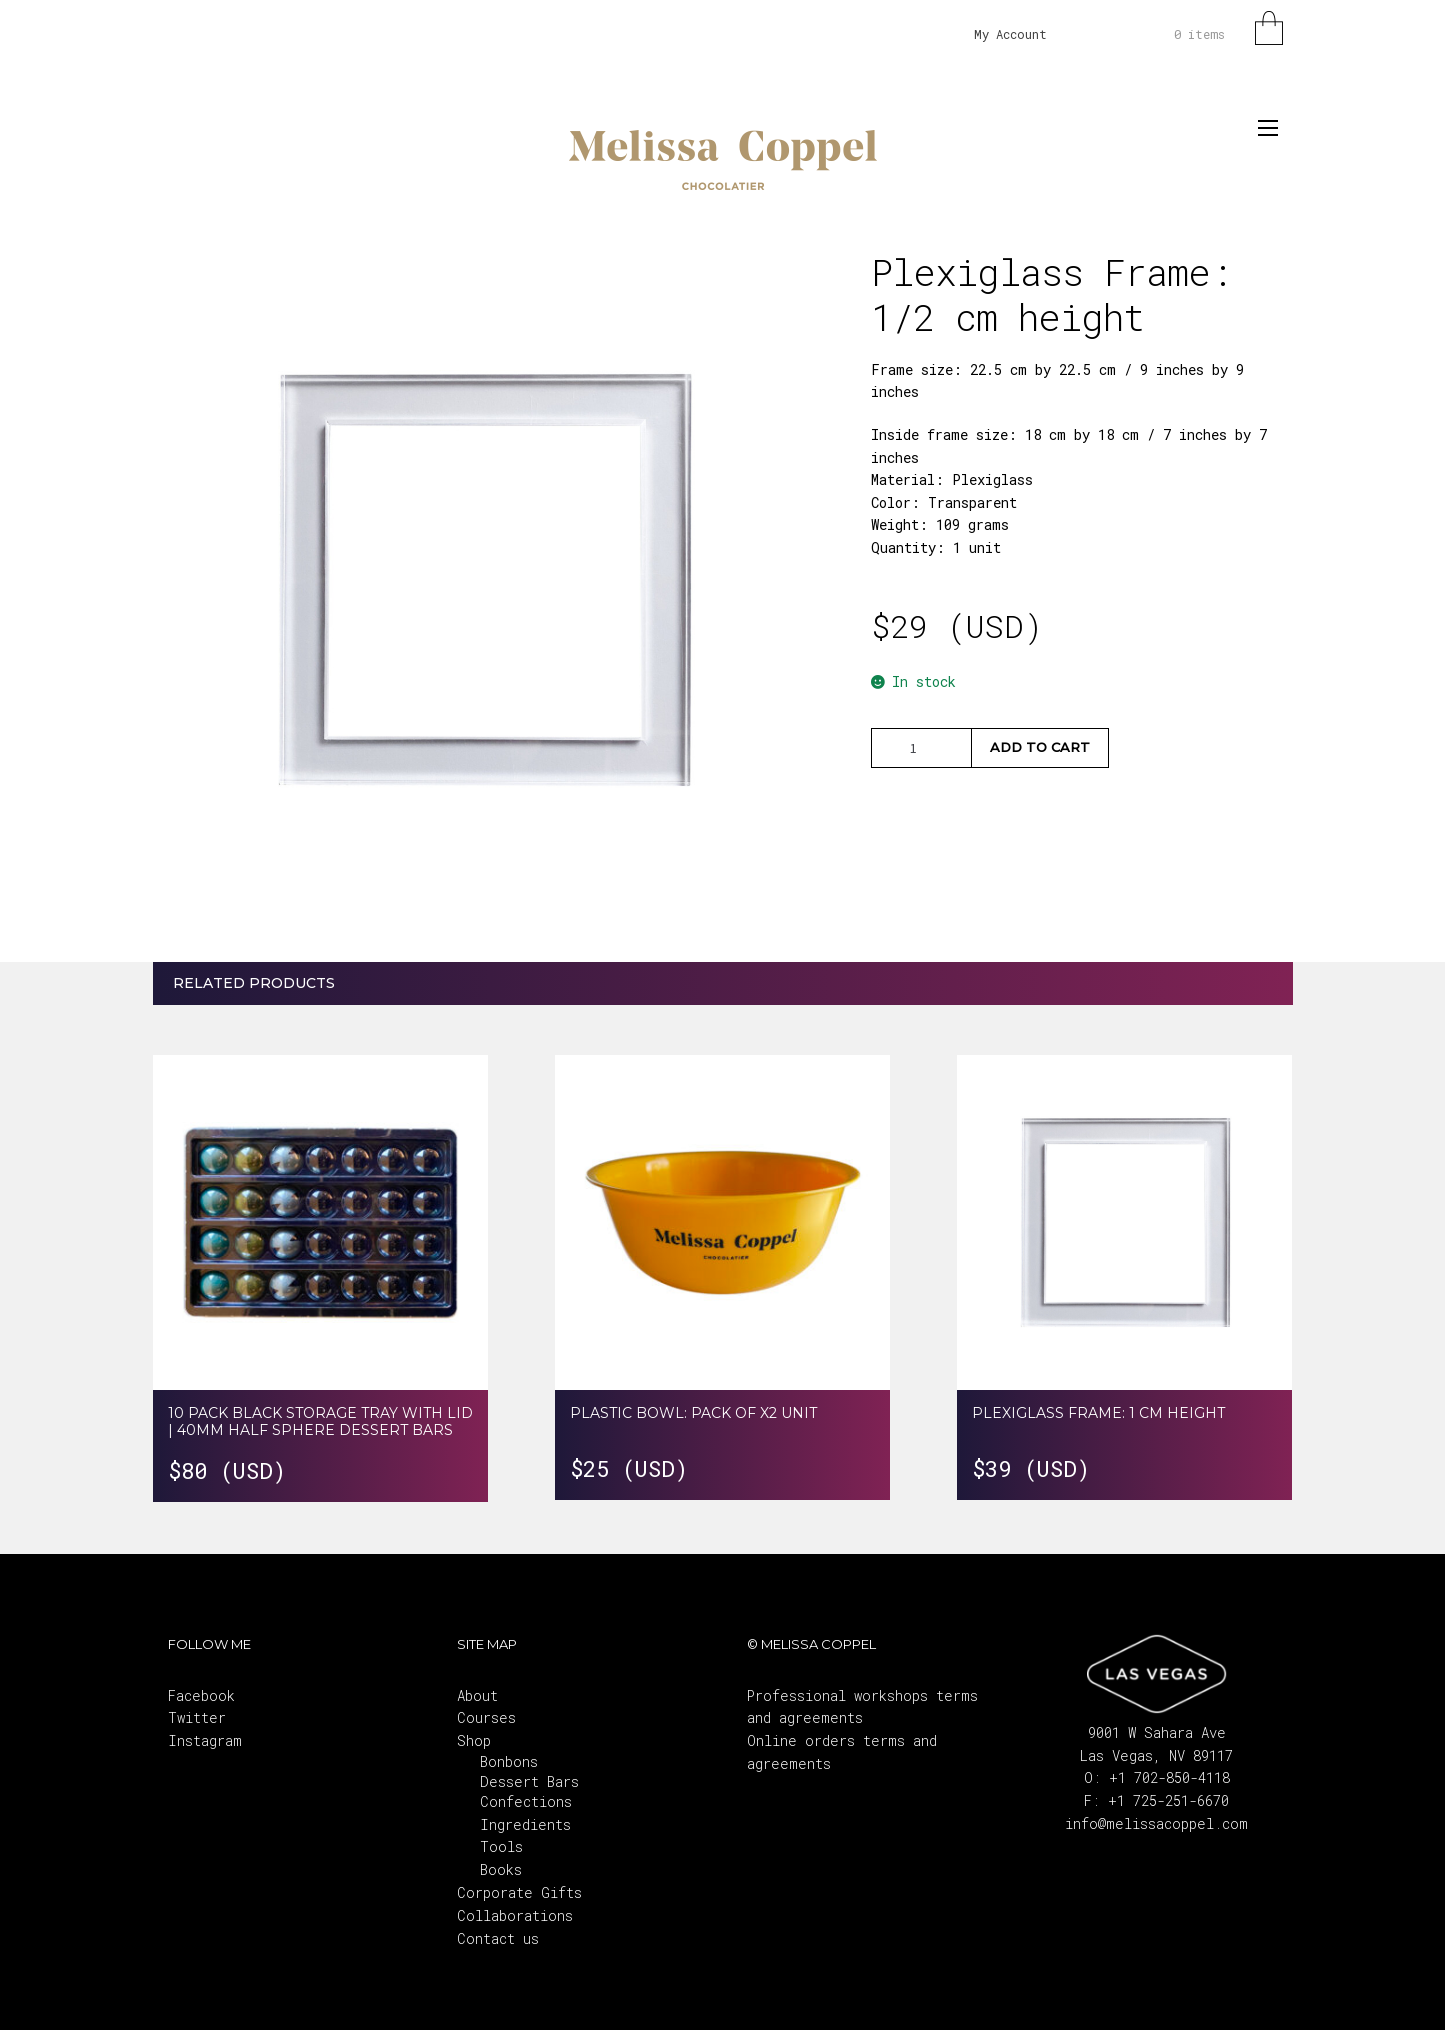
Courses (486, 1717)
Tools (501, 1846)
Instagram (205, 1740)
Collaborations (515, 1915)
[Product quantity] (921, 748)
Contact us (498, 1938)
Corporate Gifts (519, 1892)
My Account (1010, 34)
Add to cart (1040, 747)
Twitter (197, 1717)
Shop (474, 1740)
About (477, 1695)
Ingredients (525, 1824)
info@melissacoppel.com (1156, 1823)
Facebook (201, 1695)
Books (501, 1869)
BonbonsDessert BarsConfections (529, 1781)
